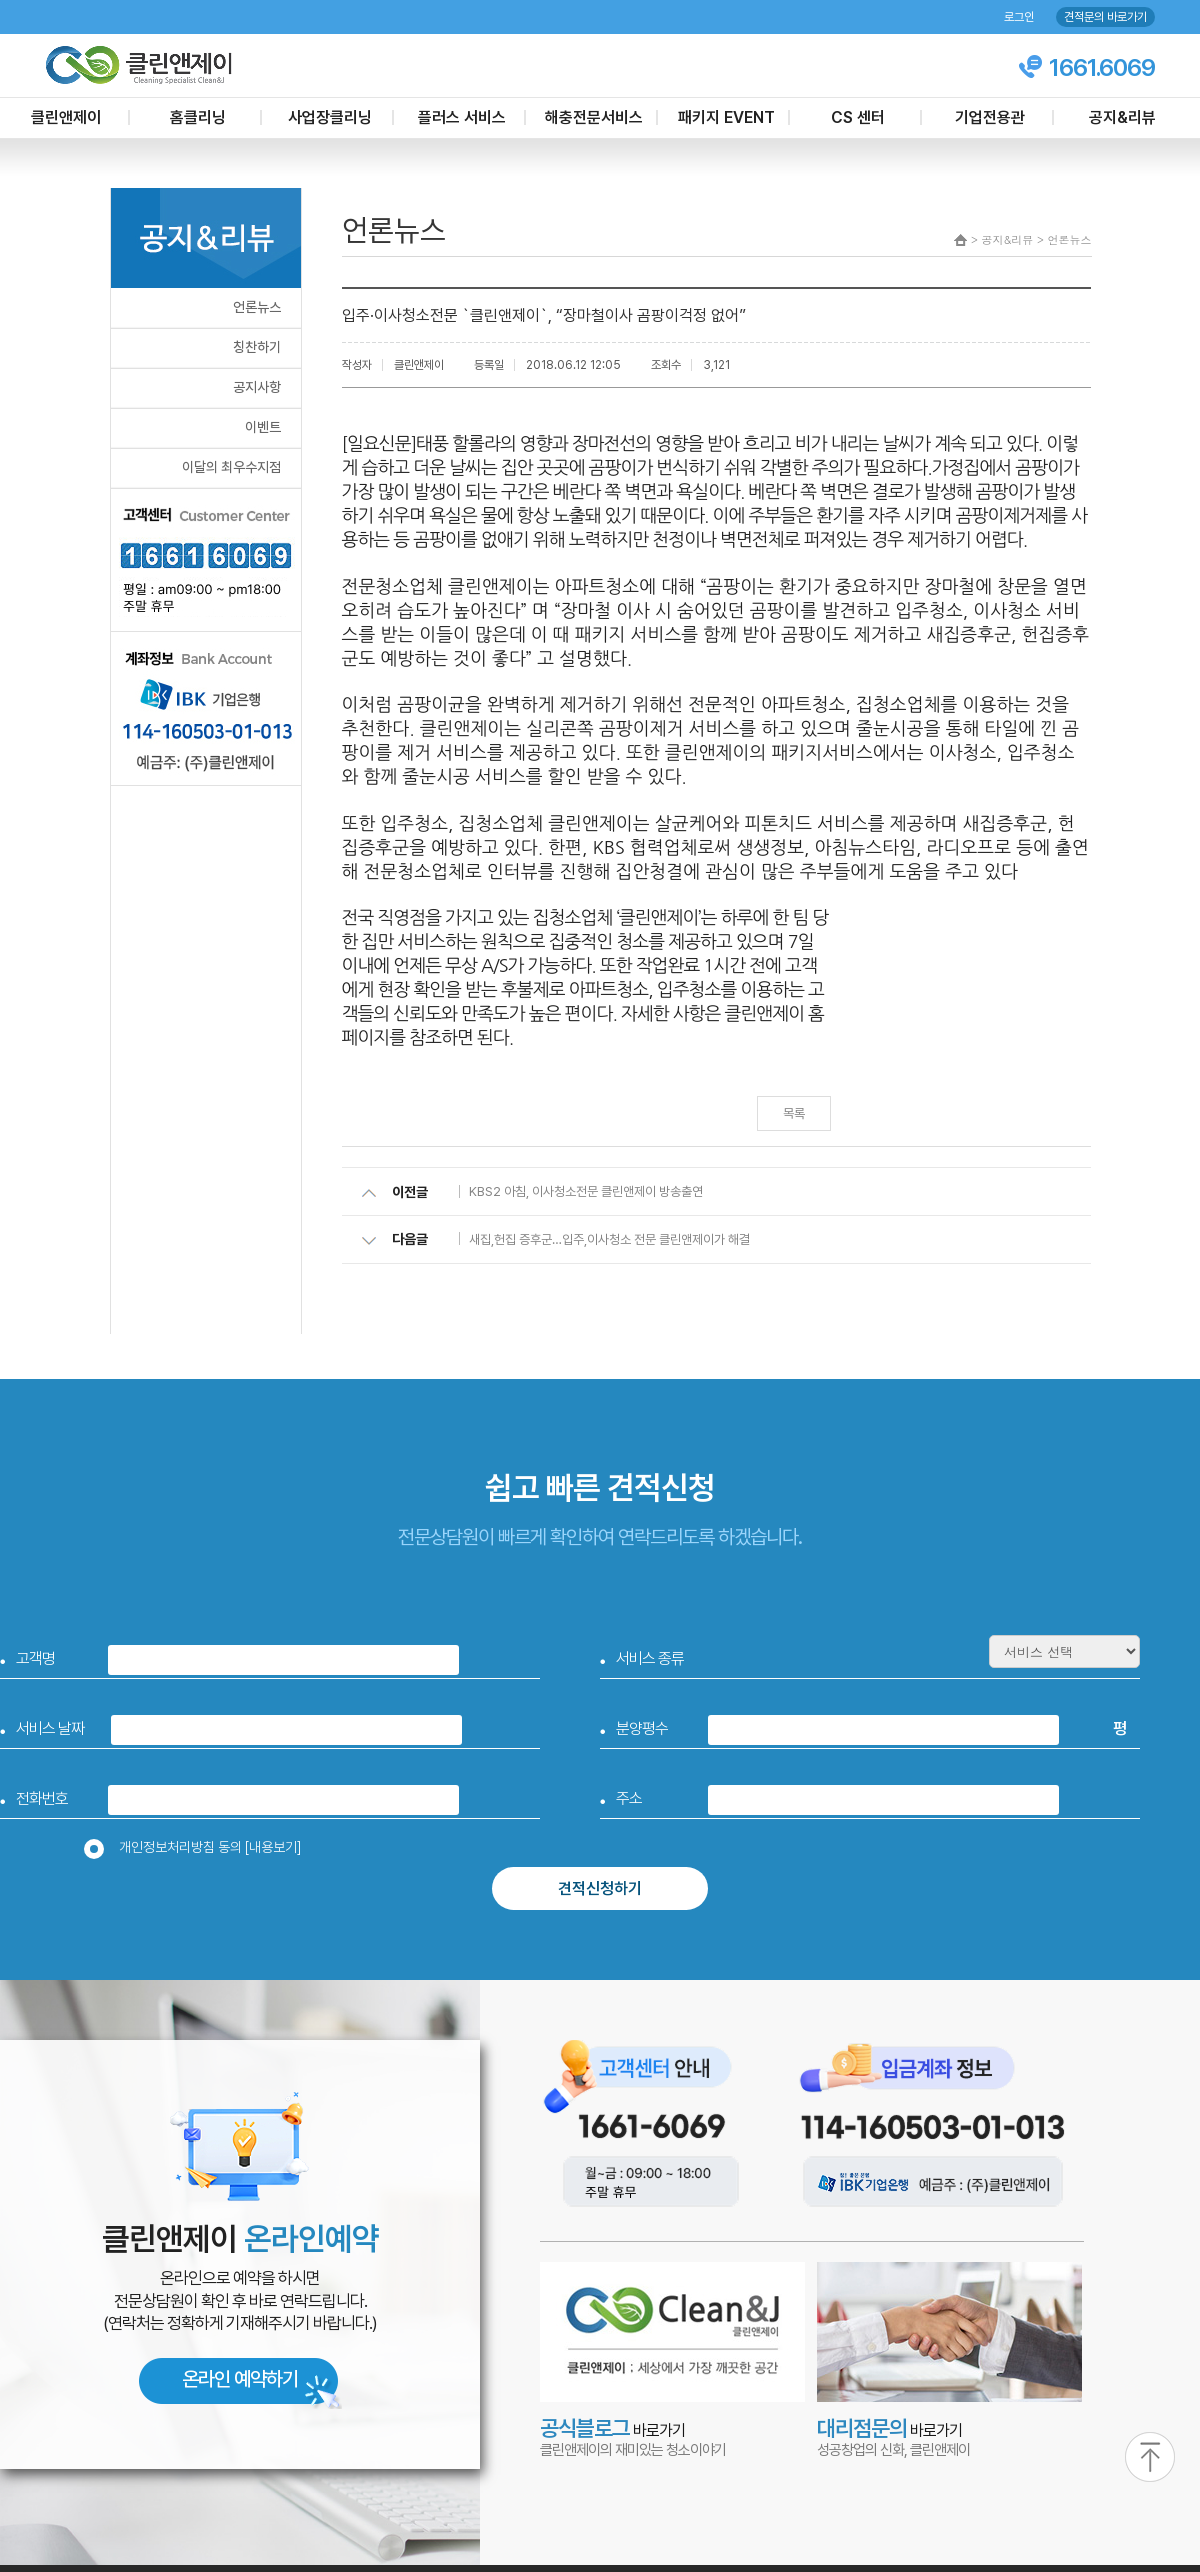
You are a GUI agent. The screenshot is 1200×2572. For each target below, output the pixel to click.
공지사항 (257, 387)
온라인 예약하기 (240, 2379)
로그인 (1019, 17)
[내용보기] (273, 1847)
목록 (794, 1113)
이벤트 (263, 427)
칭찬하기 (257, 347)
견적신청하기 (600, 1888)
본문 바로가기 (0, 0)
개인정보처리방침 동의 (199, 1847)
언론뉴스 (257, 307)
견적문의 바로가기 (1105, 17)
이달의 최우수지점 (231, 467)
